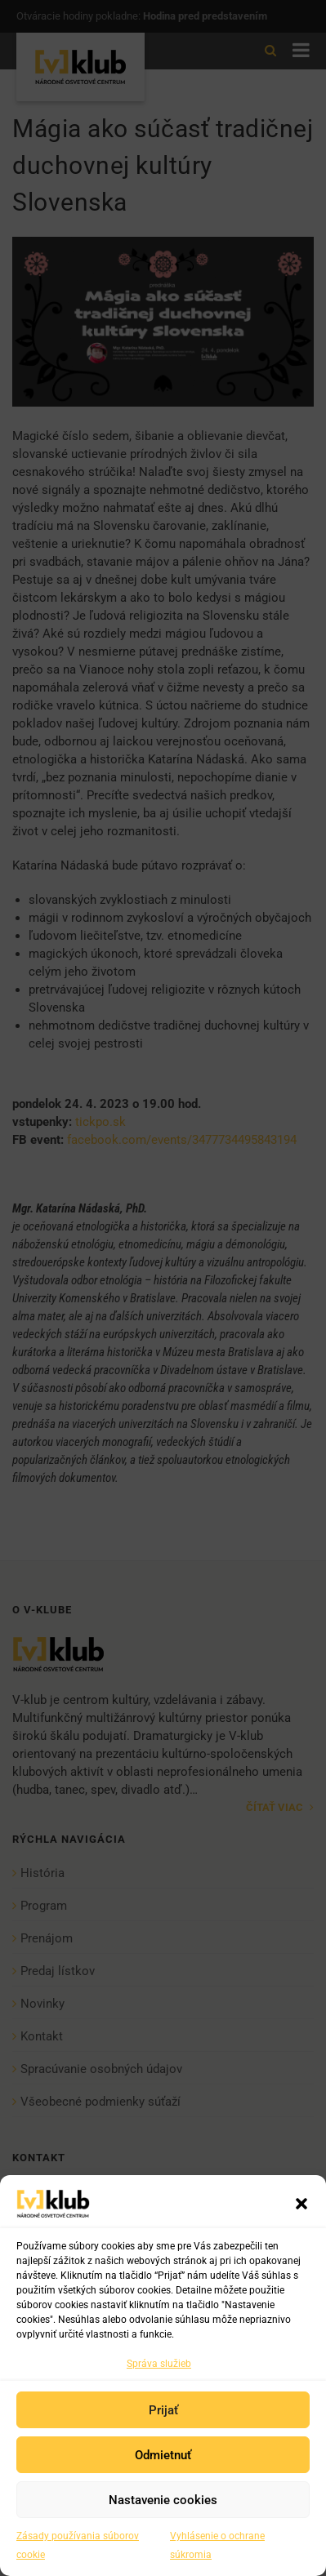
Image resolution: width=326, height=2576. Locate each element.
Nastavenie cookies (163, 2500)
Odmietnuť (163, 2455)
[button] (301, 2204)
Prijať (163, 2410)
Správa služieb (159, 2363)
